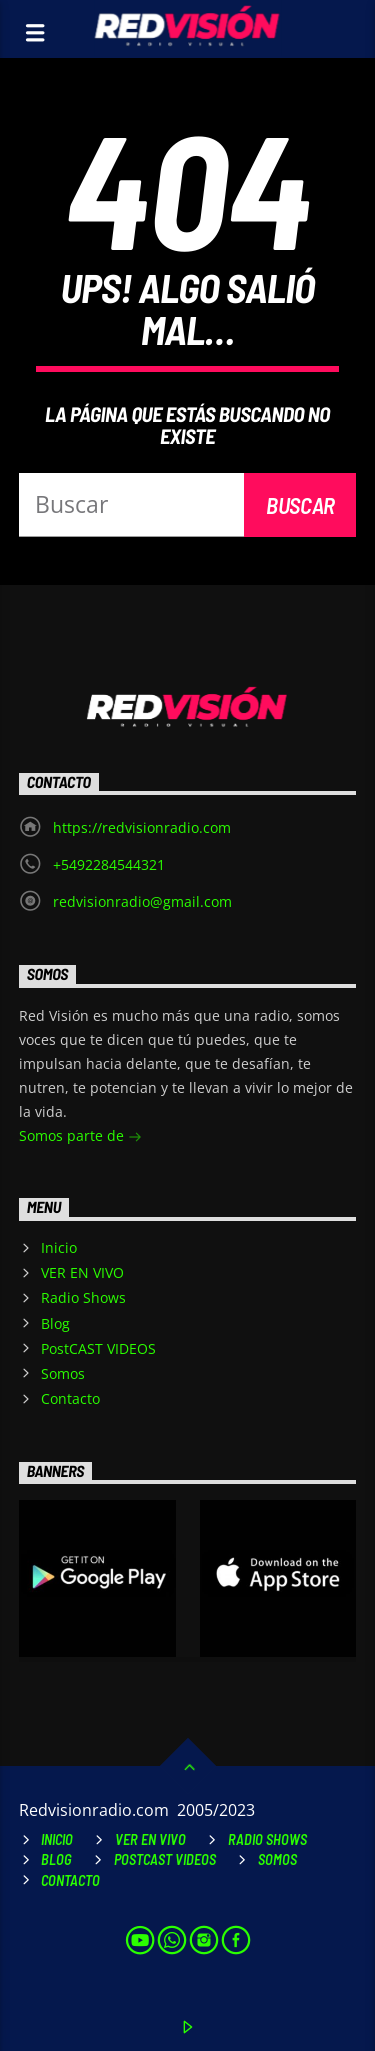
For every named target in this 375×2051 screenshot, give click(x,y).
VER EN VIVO (82, 1272)
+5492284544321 (109, 864)
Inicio (59, 1247)
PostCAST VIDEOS (98, 1348)
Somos (63, 1373)
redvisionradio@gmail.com (142, 901)
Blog (55, 1323)
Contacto (70, 1398)
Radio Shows (83, 1297)
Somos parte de (80, 1137)
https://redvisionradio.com (142, 827)
